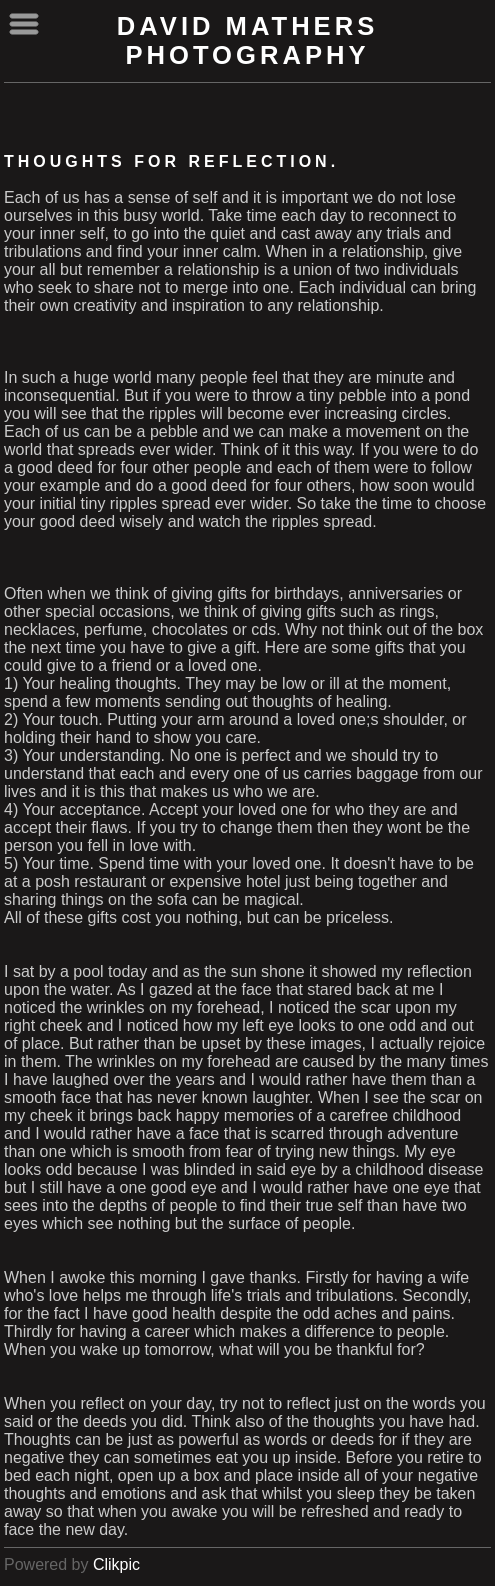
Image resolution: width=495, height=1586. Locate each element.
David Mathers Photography (248, 40)
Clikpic (116, 1564)
